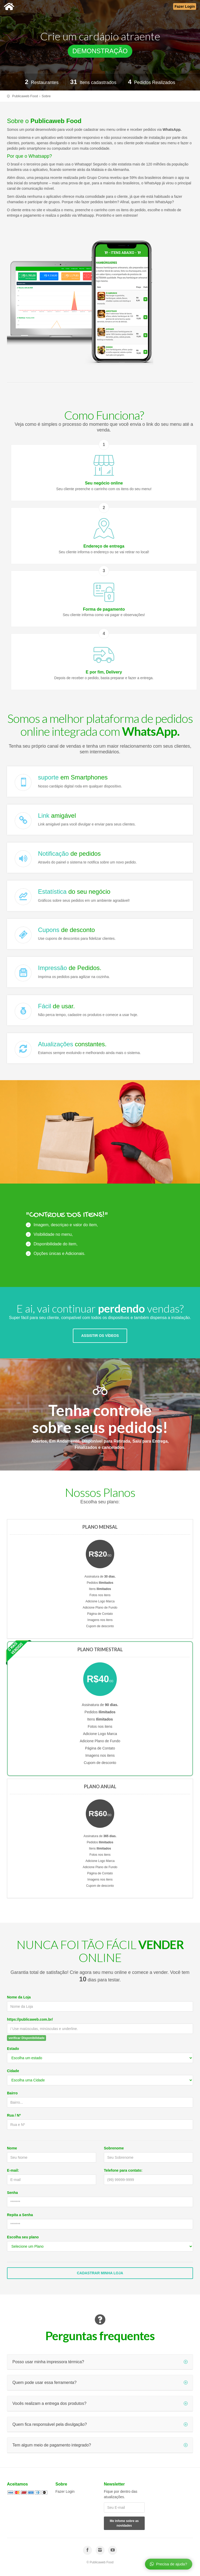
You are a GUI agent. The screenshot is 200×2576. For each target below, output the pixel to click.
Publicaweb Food (25, 96)
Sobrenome (114, 2148)
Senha (12, 2193)
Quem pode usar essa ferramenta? (100, 2382)
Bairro (12, 2093)
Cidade (13, 2071)
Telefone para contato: (123, 2170)
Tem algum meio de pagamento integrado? (100, 2445)
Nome (12, 2148)
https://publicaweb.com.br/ (30, 2019)
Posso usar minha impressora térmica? (100, 2362)
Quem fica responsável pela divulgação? (100, 2424)
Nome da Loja (19, 1997)
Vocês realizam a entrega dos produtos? (100, 2403)
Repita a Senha (20, 2215)
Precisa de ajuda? (168, 2564)
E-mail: (13, 2170)
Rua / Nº (14, 2115)
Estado (13, 2049)
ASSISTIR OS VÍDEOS (100, 1336)
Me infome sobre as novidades (124, 2523)
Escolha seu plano (23, 2237)
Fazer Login (65, 2491)
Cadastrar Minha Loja (100, 2273)
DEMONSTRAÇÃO (100, 51)
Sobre (46, 96)
